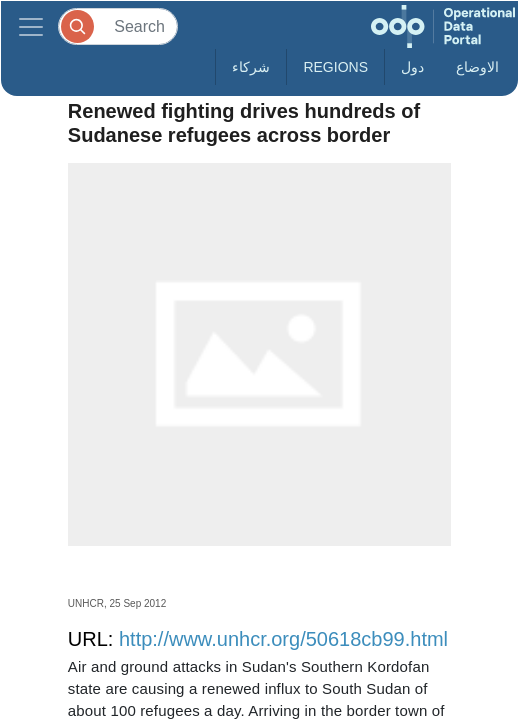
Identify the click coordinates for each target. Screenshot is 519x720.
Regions (335, 67)
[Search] (118, 26)
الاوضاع (477, 67)
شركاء (251, 67)
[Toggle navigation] (31, 26)
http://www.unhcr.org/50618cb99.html (283, 639)
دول (412, 67)
